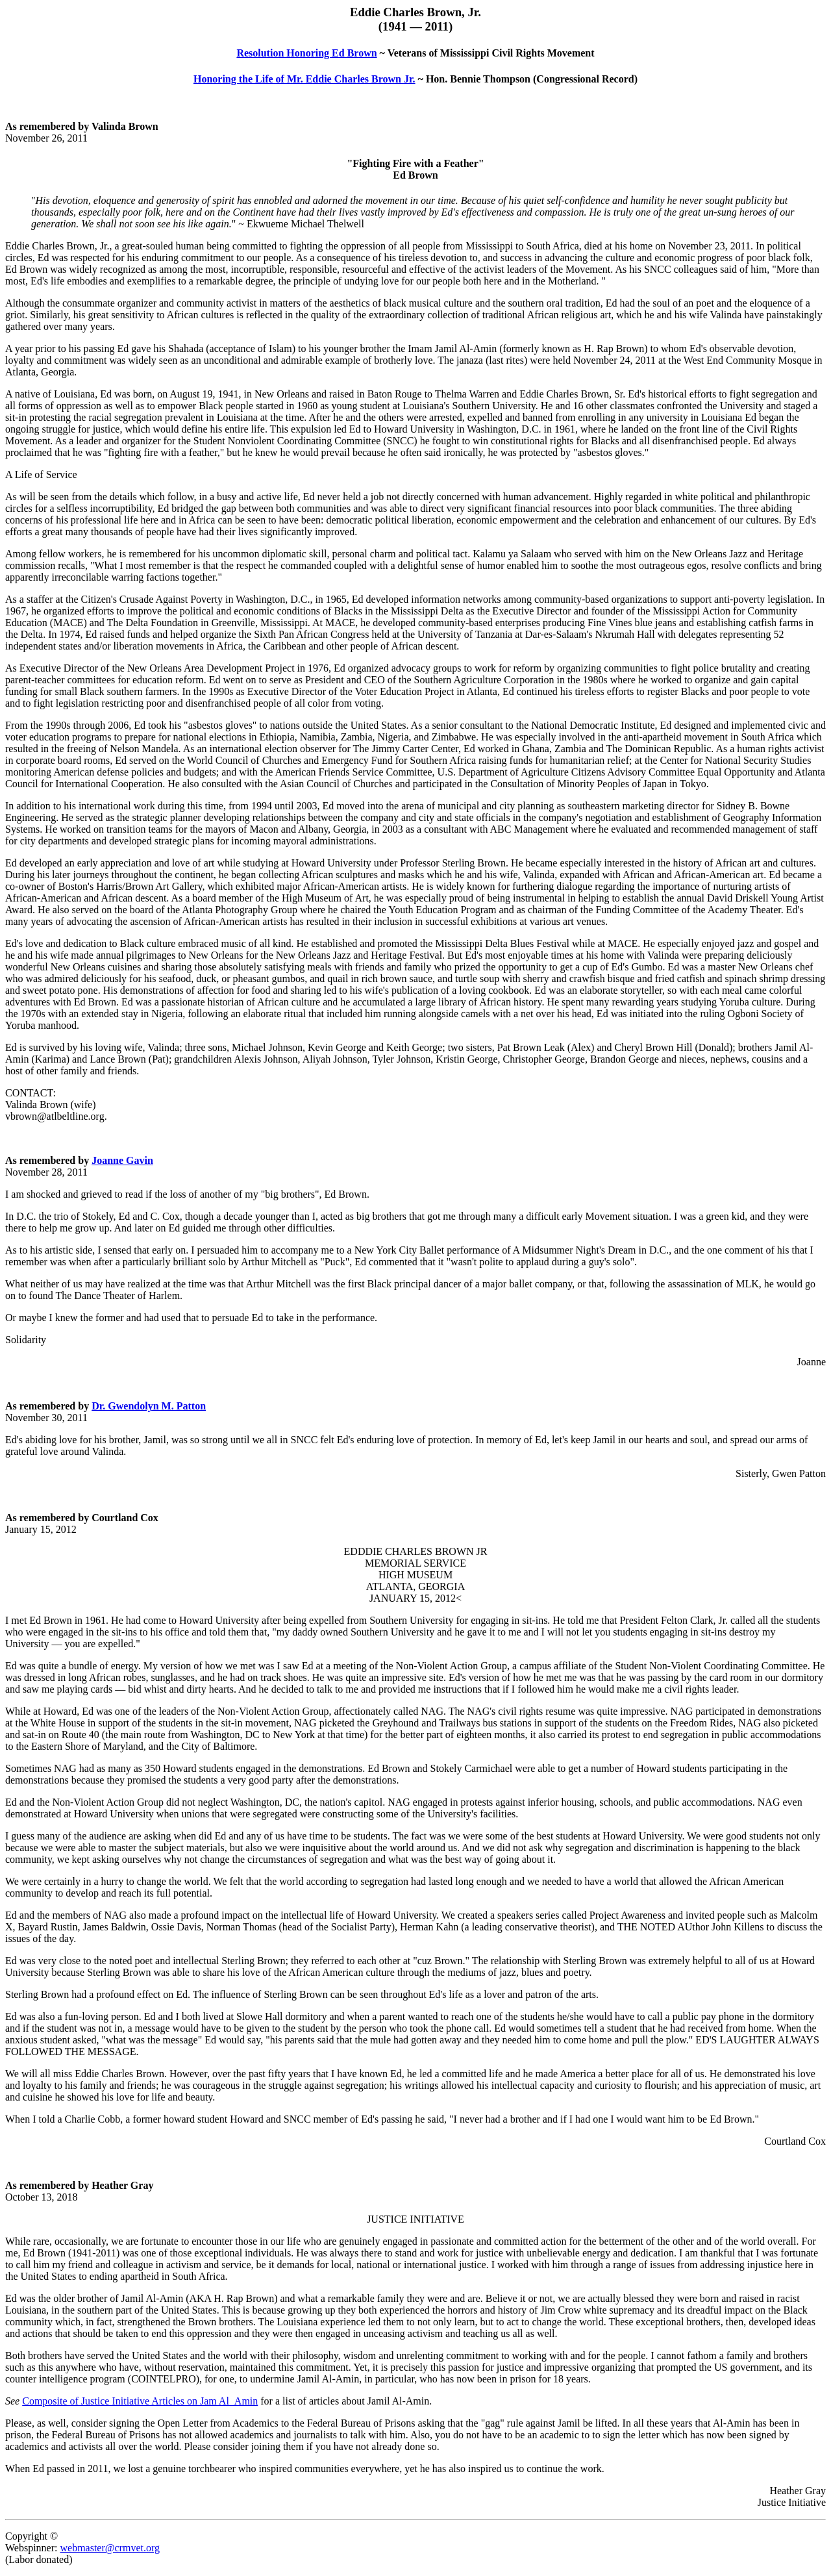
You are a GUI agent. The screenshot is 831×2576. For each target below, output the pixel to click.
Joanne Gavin (122, 1160)
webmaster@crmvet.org (110, 2547)
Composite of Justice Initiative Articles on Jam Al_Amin (140, 2400)
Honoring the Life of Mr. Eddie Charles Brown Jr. (304, 78)
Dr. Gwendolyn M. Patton (149, 1405)
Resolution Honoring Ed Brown (306, 52)
